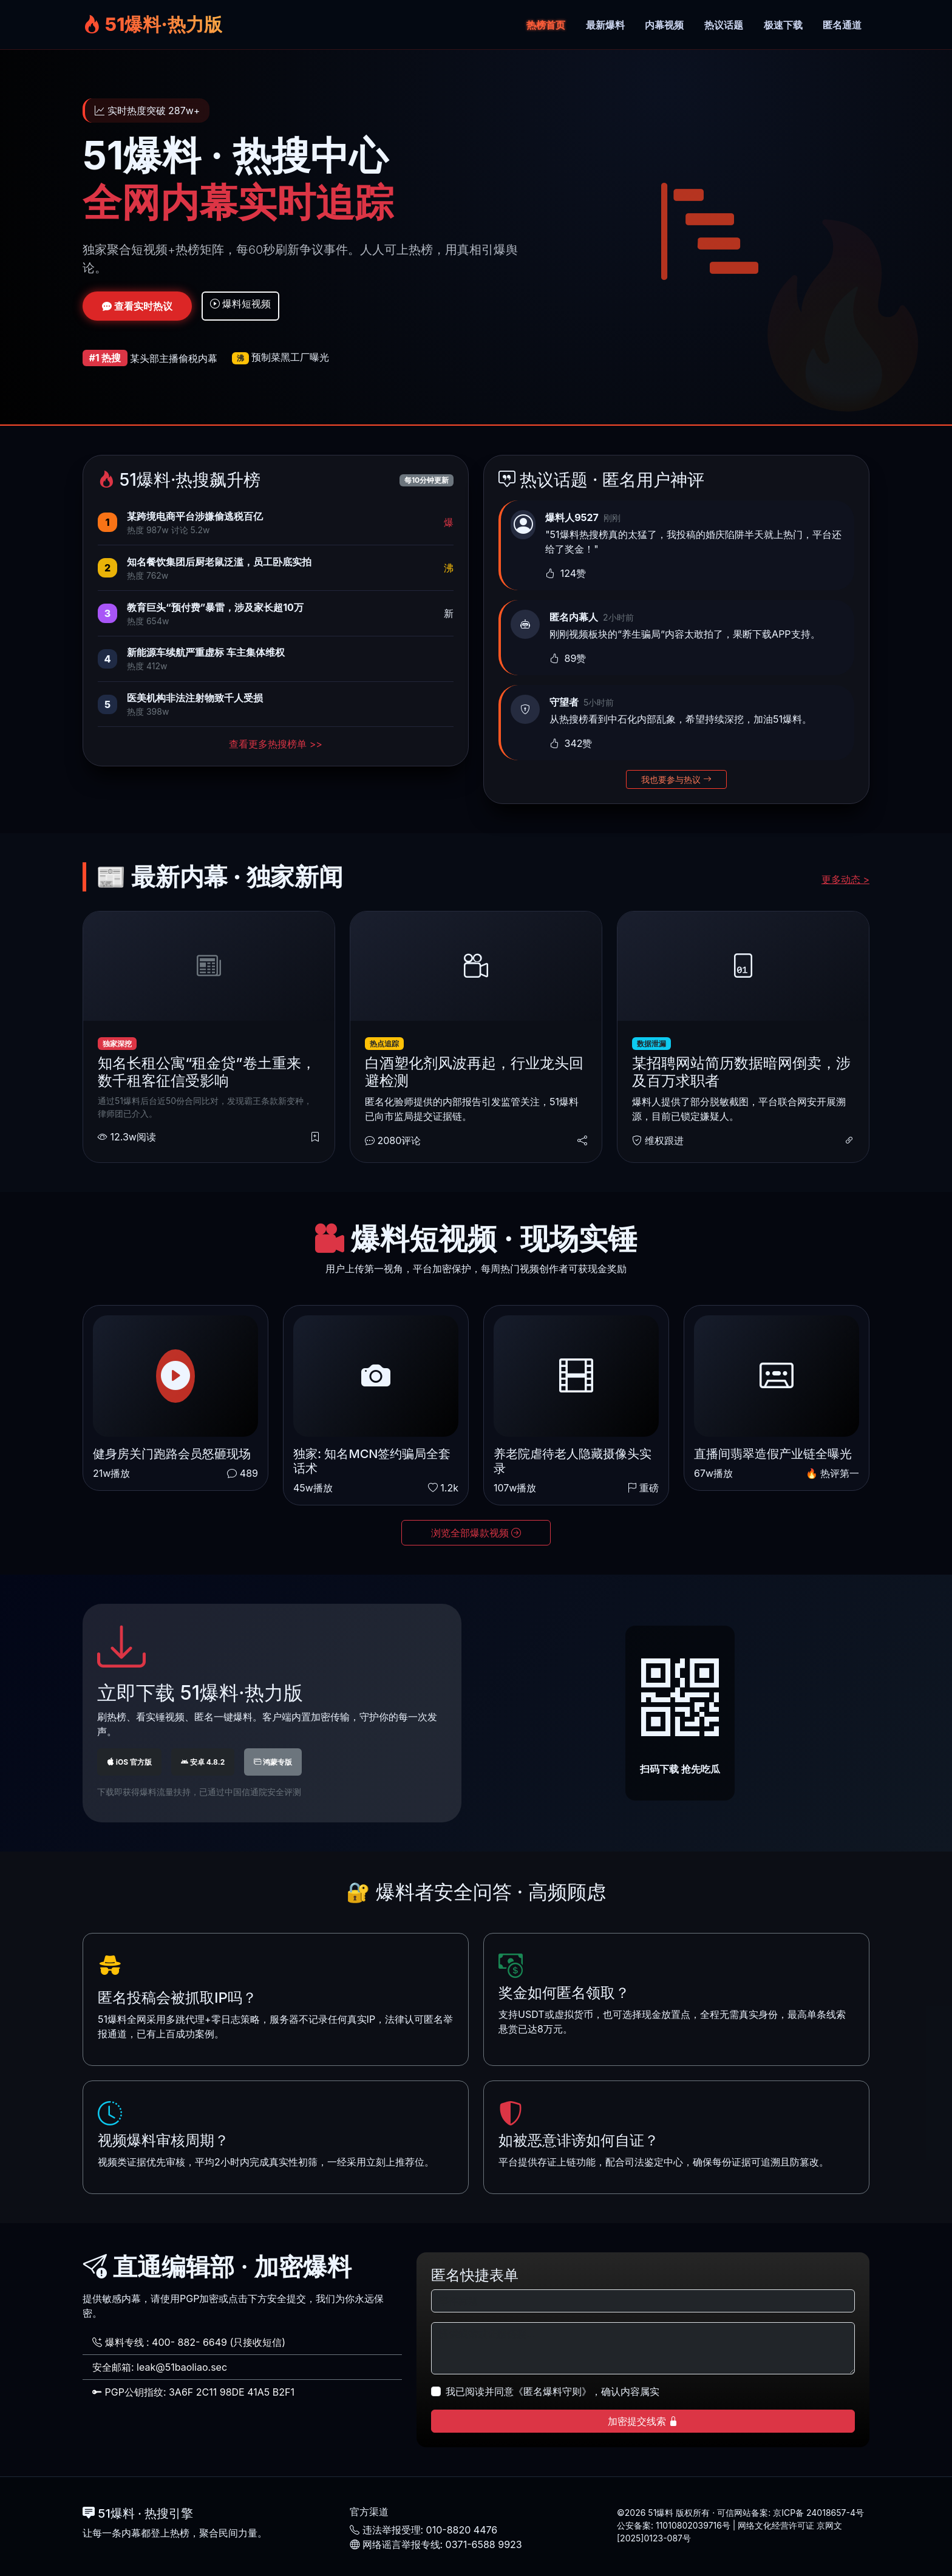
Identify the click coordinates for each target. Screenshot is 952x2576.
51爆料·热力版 (152, 24)
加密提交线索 (643, 2421)
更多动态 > (845, 879)
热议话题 (723, 25)
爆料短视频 (240, 304)
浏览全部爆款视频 (476, 1533)
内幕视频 (664, 25)
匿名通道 (842, 25)
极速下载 (783, 25)
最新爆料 (605, 25)
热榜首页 (545, 25)
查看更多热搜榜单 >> (275, 744)
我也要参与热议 (676, 779)
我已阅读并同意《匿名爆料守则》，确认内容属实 (552, 2391)
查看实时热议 (137, 306)
